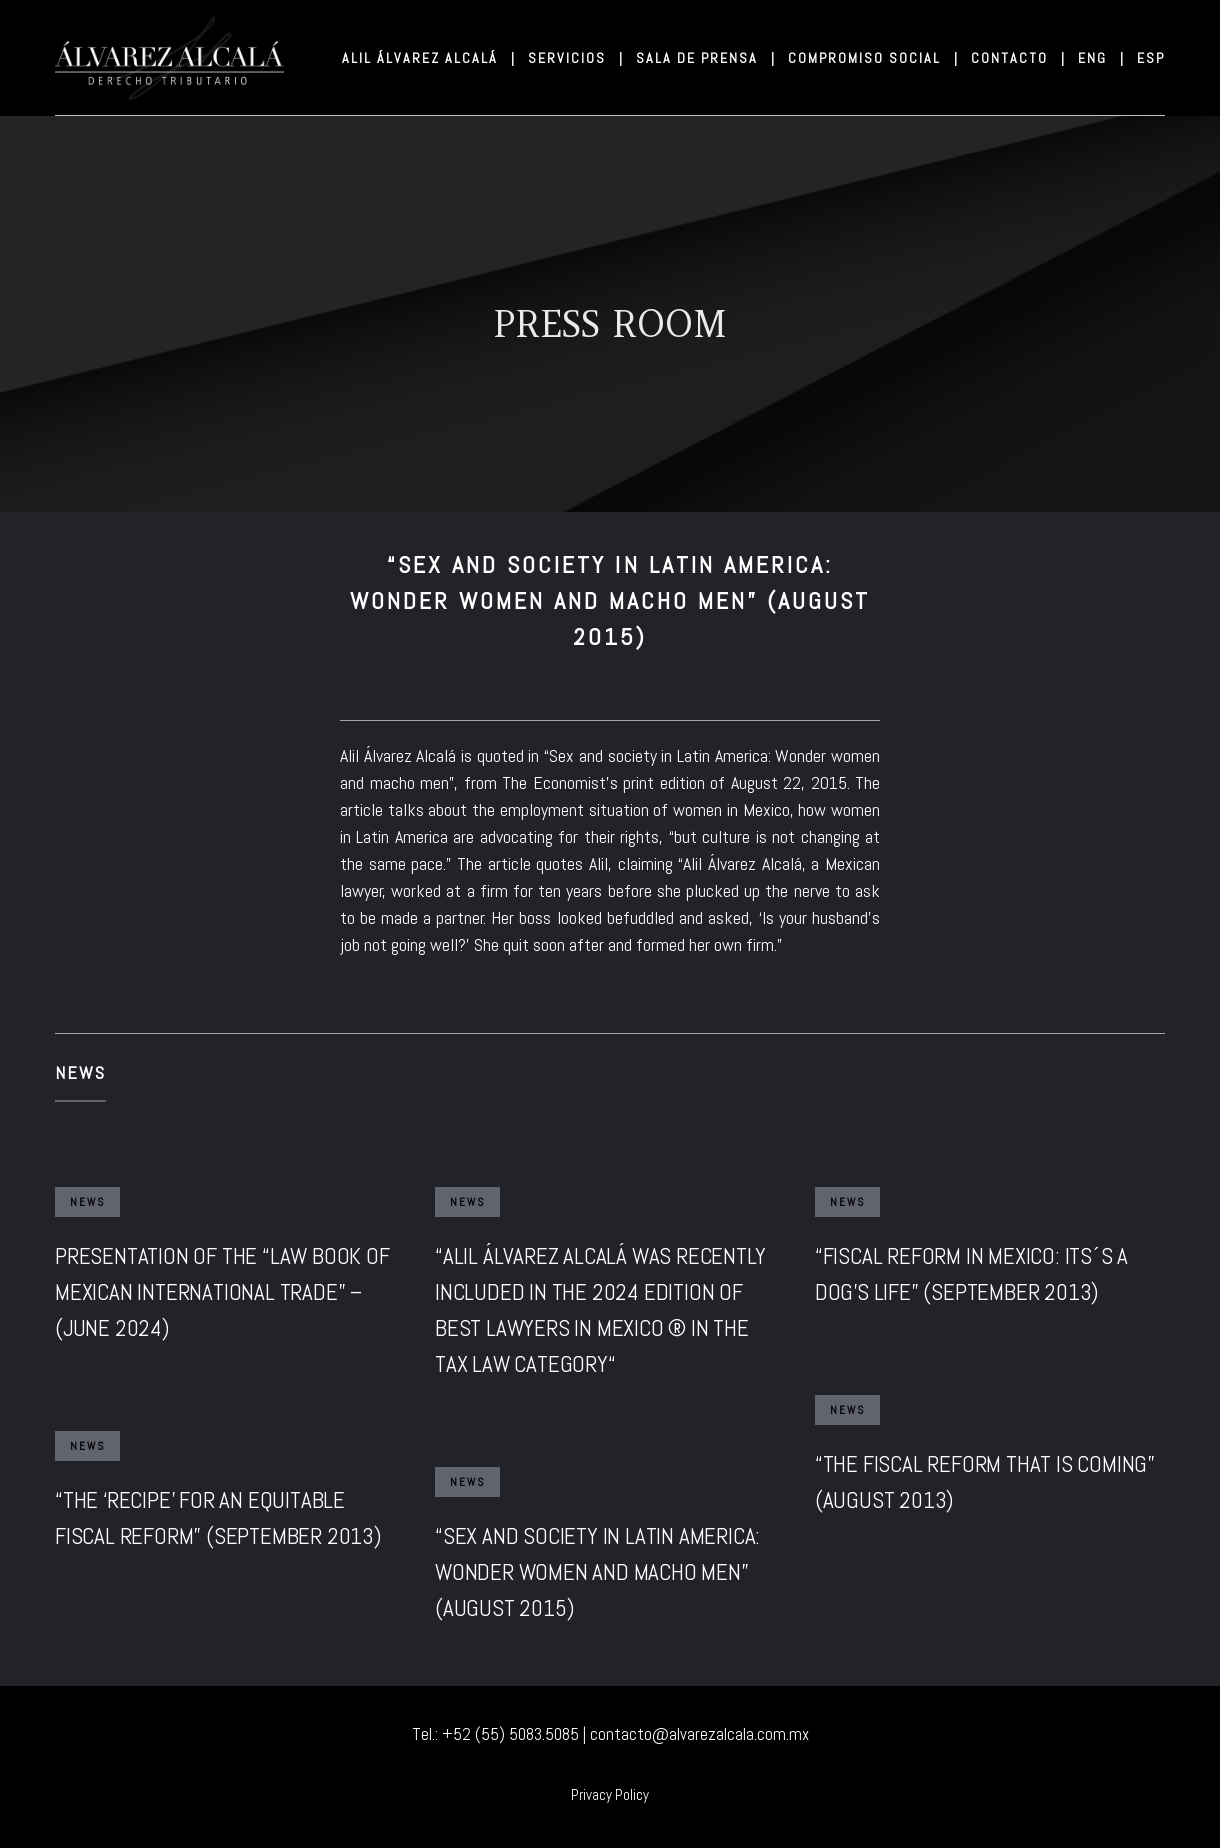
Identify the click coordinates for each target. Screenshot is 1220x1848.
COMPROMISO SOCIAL (872, 58)
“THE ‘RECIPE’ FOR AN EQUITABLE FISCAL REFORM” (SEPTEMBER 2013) (218, 1518)
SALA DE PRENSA (704, 58)
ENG (1100, 58)
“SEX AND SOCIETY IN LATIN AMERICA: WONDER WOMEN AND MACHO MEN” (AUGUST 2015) (597, 1572)
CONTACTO (1017, 58)
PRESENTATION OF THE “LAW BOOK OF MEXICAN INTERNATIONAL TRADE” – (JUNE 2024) (222, 1292)
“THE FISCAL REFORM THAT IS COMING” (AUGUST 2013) (985, 1482)
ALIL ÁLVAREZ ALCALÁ (427, 58)
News (80, 1072)
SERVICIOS (574, 58)
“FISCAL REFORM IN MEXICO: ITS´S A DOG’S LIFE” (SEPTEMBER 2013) (971, 1274)
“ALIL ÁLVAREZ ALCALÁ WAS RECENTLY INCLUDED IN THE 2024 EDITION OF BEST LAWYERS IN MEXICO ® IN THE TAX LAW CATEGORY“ (600, 1310)
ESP (1151, 58)
